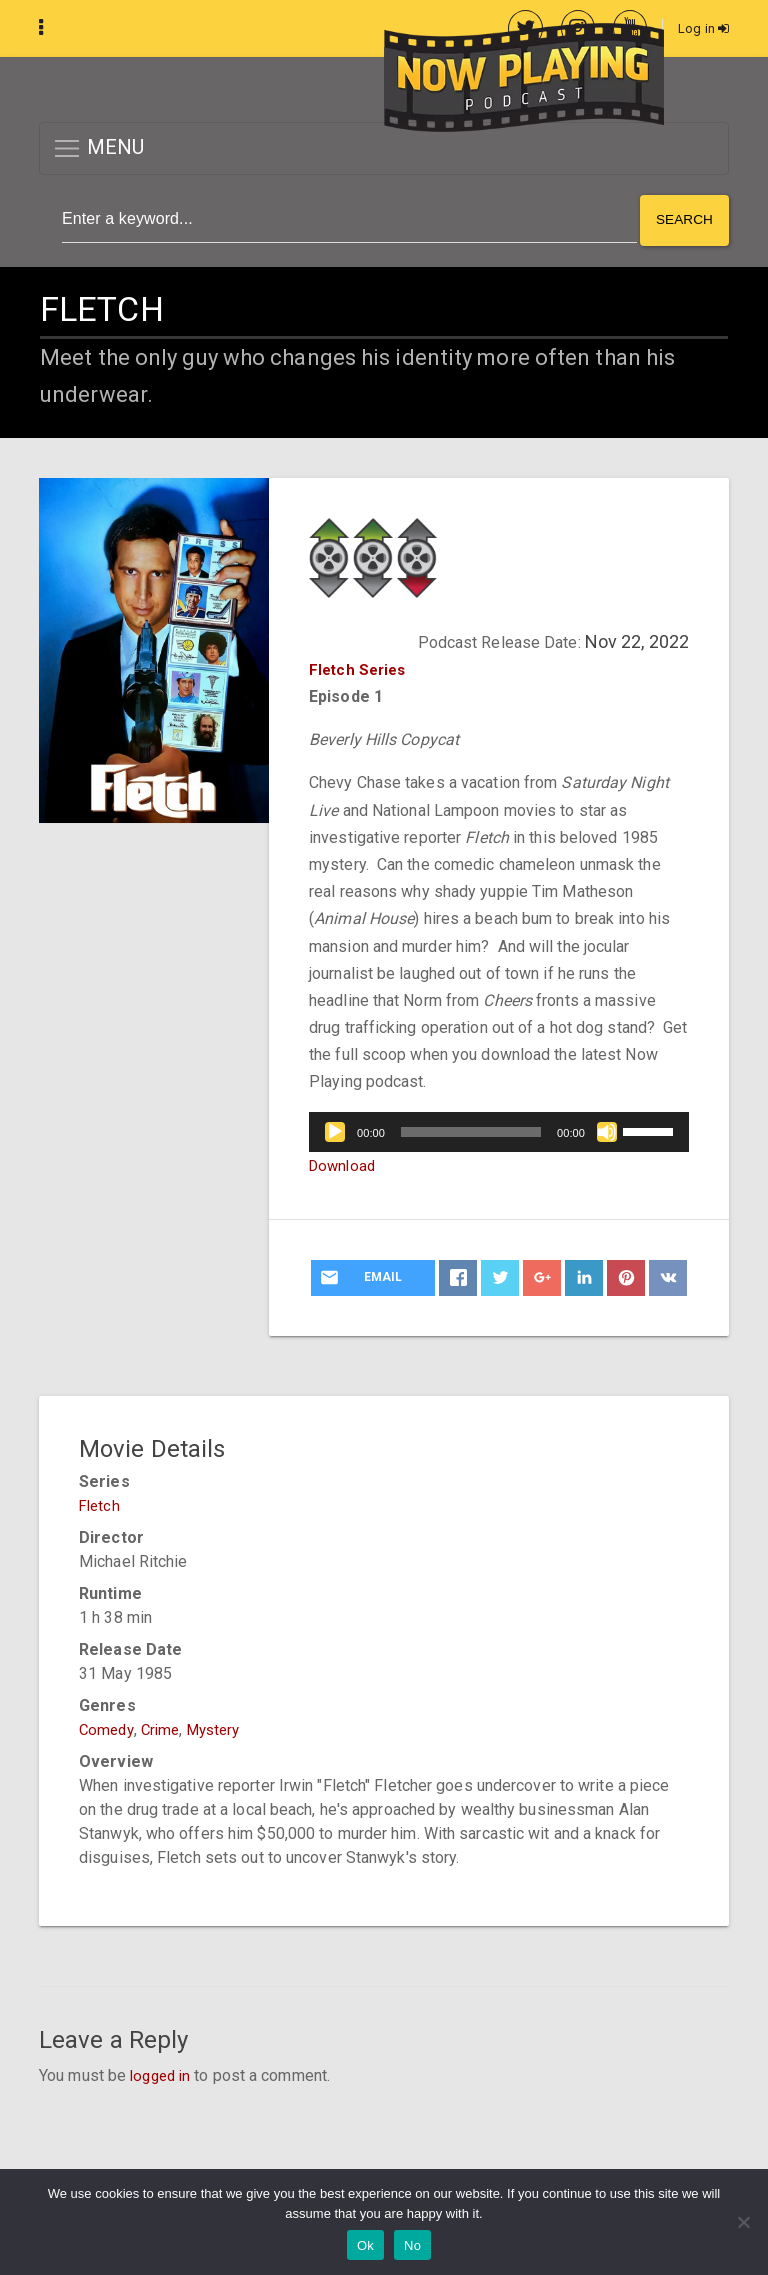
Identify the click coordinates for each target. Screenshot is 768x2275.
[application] (499, 1130)
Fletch (101, 1503)
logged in (163, 2073)
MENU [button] (98, 149)
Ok (365, 2245)
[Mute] (607, 1130)
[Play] (335, 1130)
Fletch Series (360, 667)
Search (683, 220)
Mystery (222, 1727)
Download (344, 1163)
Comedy (108, 1727)
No (412, 2245)
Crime (165, 1727)
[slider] (471, 1130)
